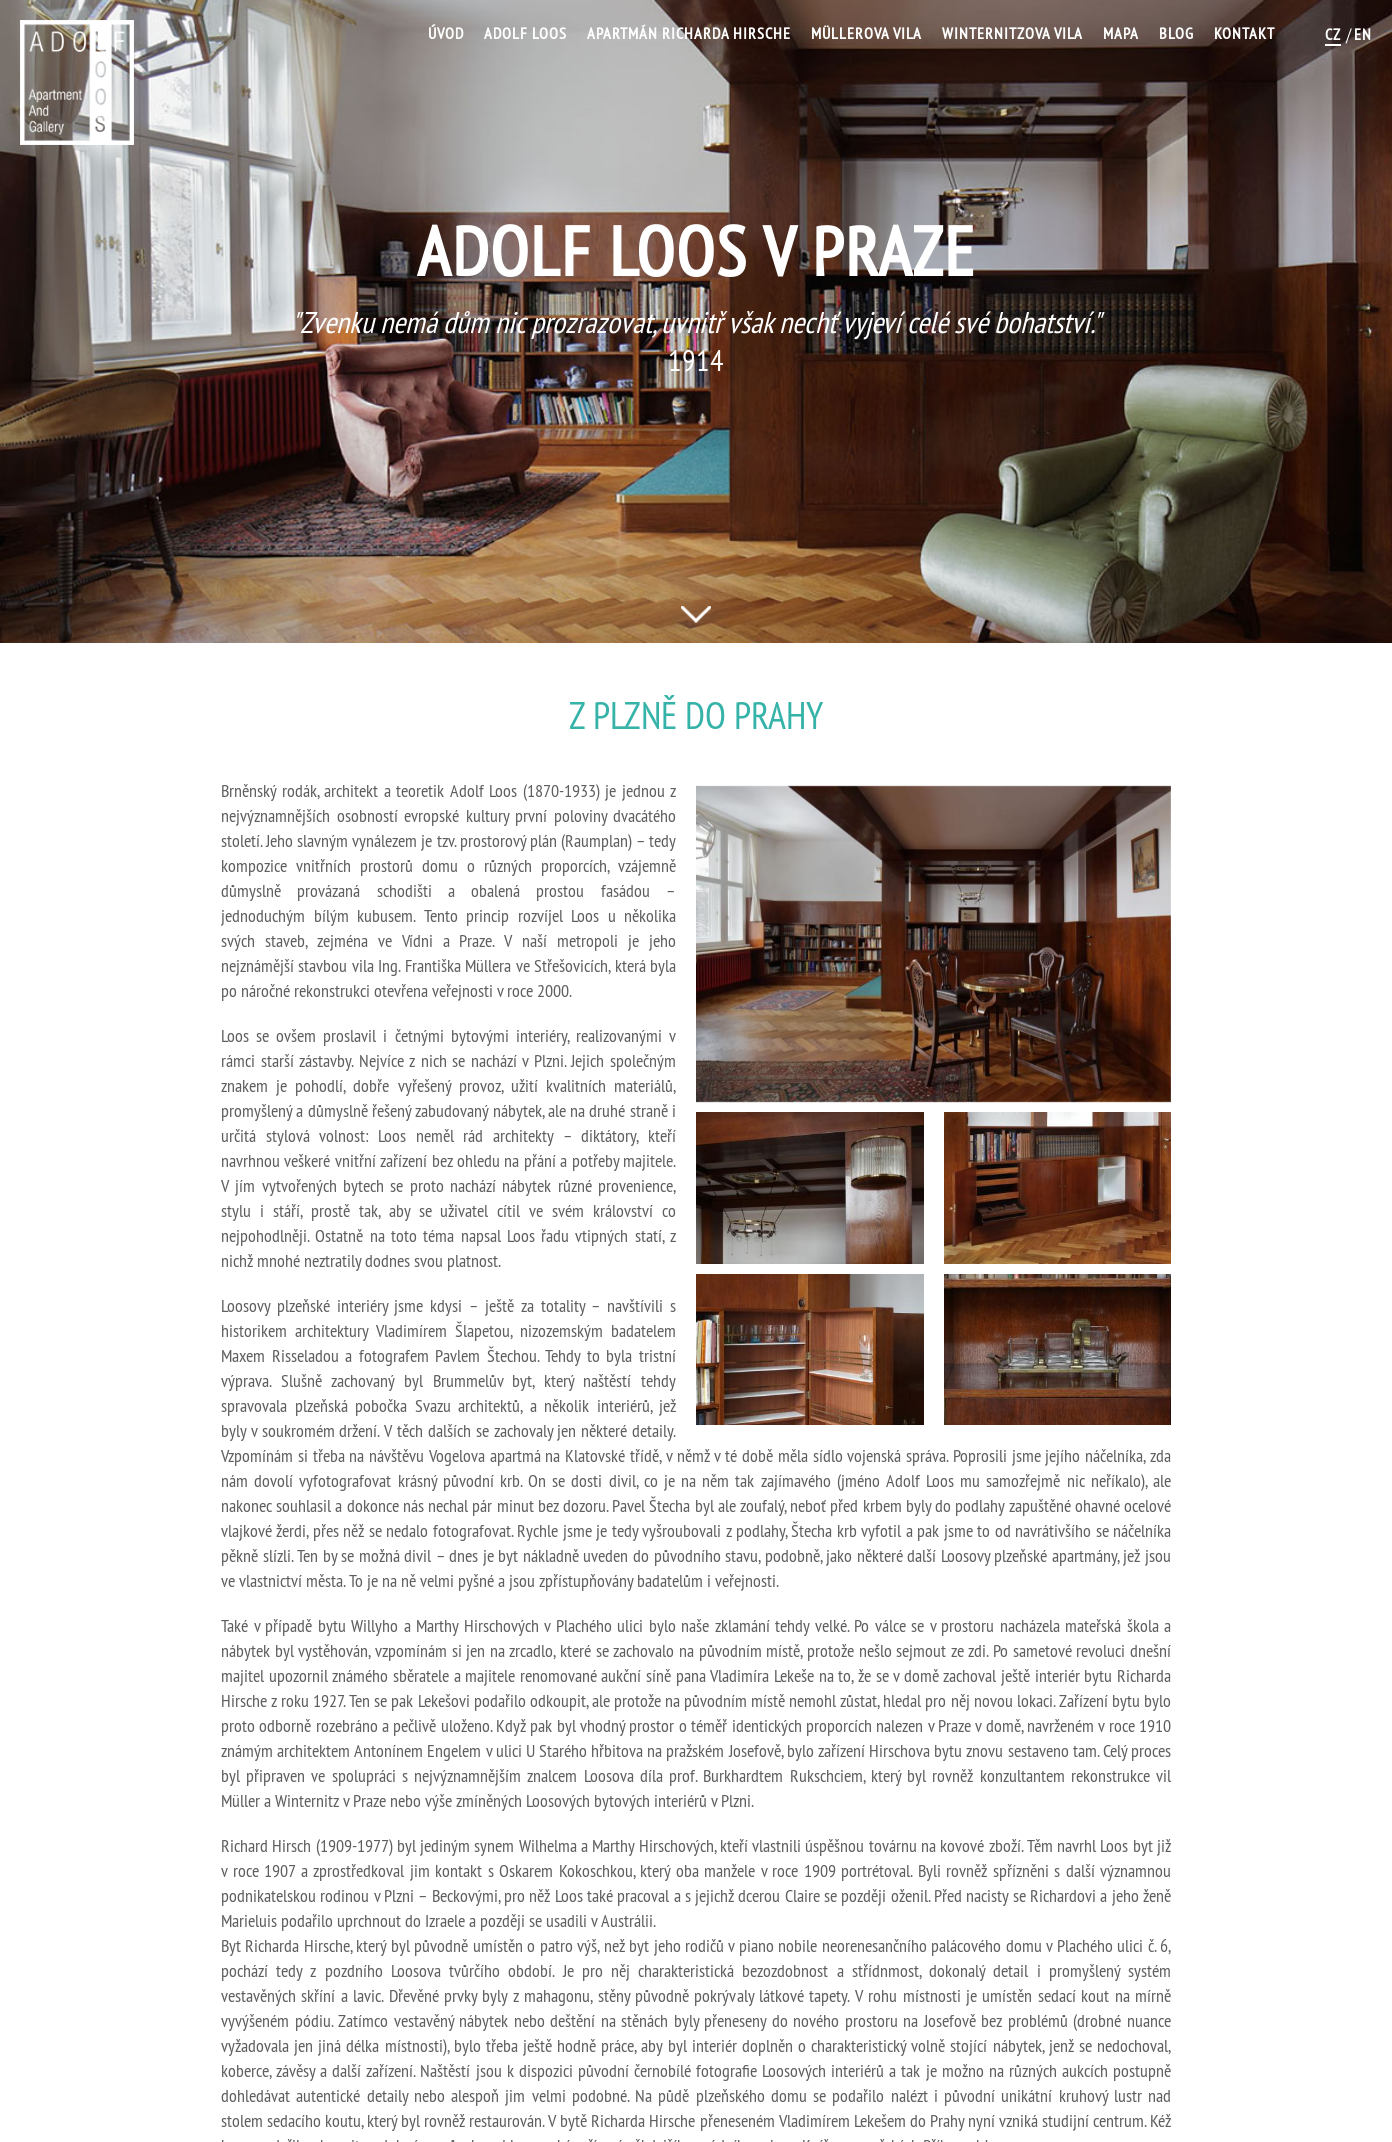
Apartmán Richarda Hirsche (689, 33)
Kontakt (1244, 33)
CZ (1333, 34)
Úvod (446, 33)
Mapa (1121, 33)
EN (1363, 34)
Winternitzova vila (1012, 33)
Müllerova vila (866, 33)
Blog (1176, 33)
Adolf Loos (525, 33)
